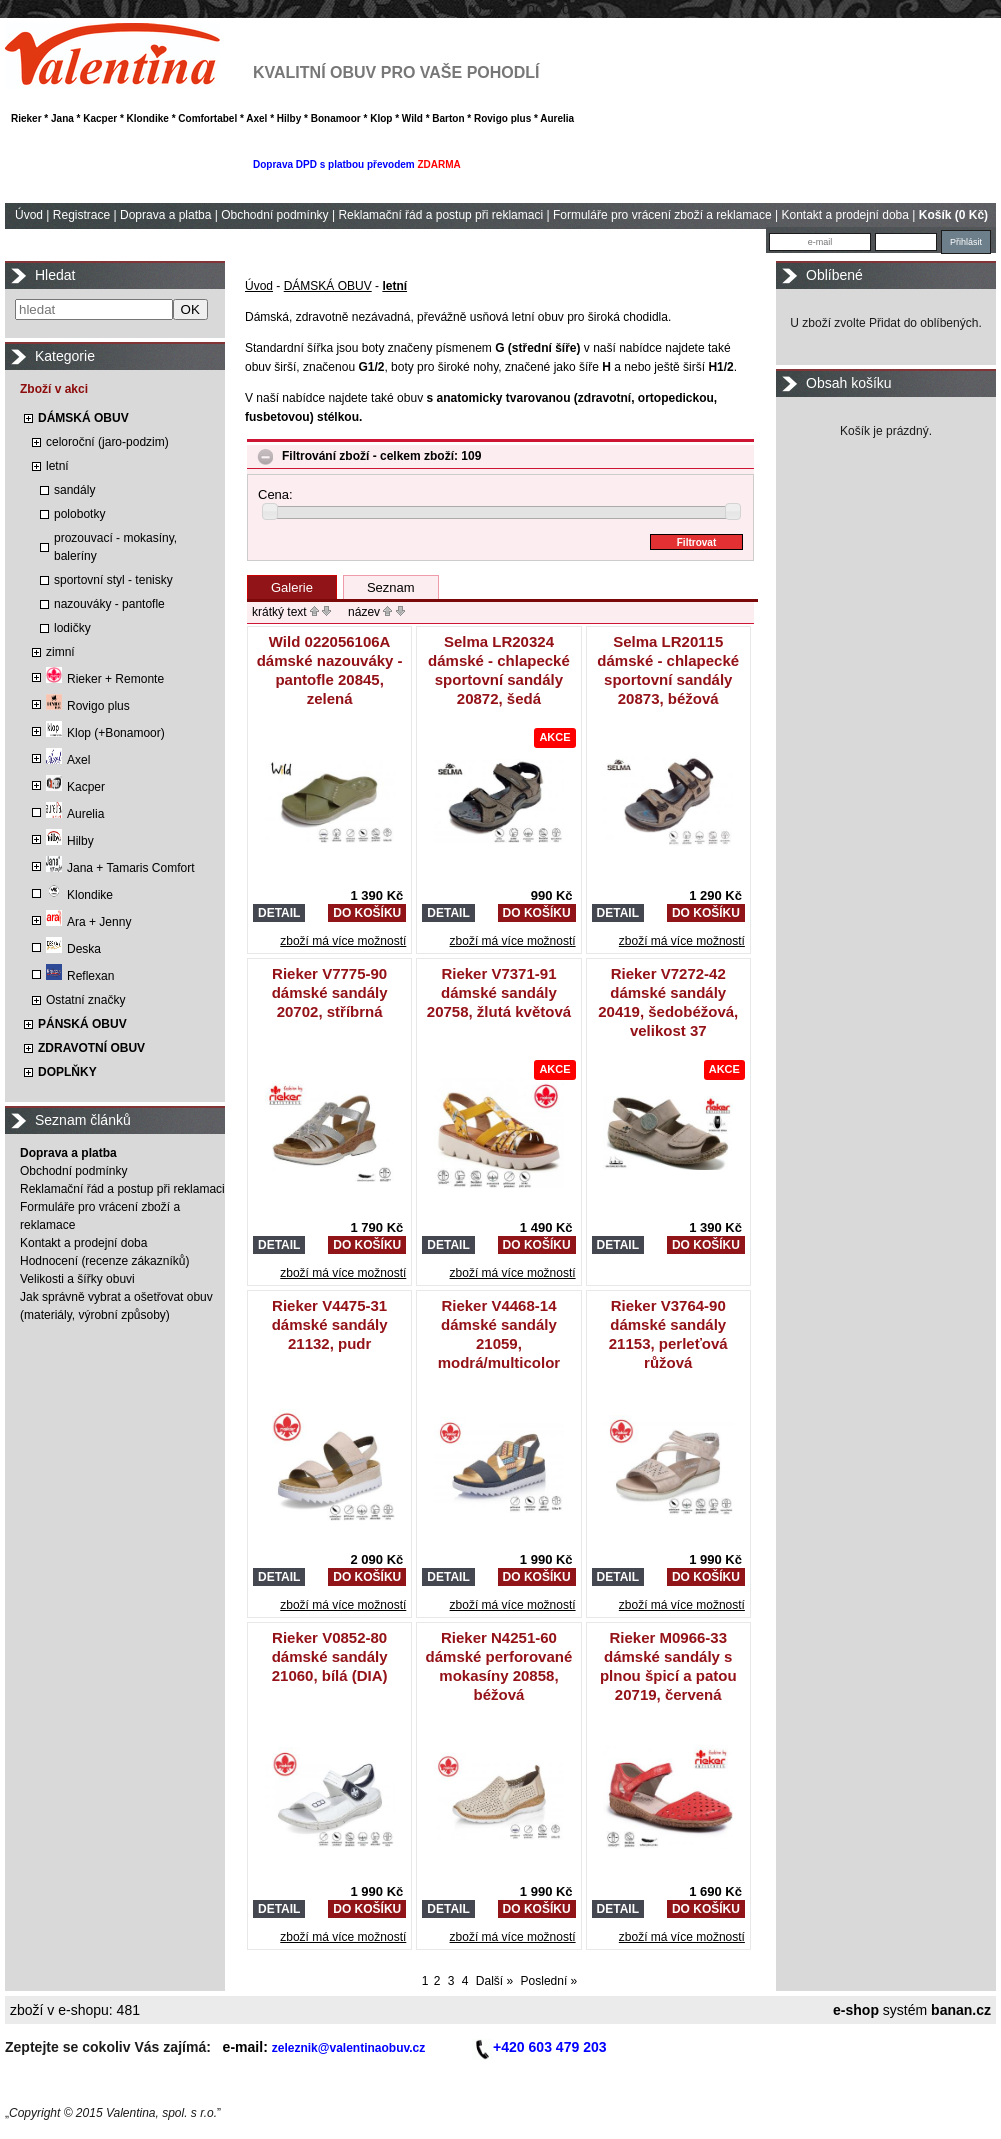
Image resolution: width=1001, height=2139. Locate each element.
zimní (60, 652)
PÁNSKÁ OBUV (82, 1024)
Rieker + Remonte (105, 679)
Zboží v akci (54, 389)
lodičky (72, 628)
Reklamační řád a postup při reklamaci (440, 215)
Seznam (391, 587)
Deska (73, 949)
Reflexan (80, 976)
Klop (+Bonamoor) (105, 733)
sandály (74, 490)
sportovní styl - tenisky (113, 580)
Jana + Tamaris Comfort (120, 868)
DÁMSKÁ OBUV (83, 418)
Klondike (79, 895)
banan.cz (961, 2010)
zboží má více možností (343, 941)
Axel (68, 760)
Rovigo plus (88, 706)
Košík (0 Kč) (953, 215)
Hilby (70, 841)
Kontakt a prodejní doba (845, 215)
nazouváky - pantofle (109, 604)
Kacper (75, 787)
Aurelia (75, 814)
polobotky (79, 514)
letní (57, 466)
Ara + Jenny (88, 922)
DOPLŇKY (67, 1072)
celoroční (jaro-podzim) (107, 442)
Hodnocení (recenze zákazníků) (104, 1261)
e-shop (856, 2010)
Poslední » (549, 1981)
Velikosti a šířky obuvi (77, 1279)
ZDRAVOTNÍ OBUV (91, 1048)
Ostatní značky (85, 1000)
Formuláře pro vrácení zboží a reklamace (662, 215)
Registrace (81, 215)
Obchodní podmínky (274, 215)
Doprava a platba (165, 215)
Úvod (29, 215)
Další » (494, 1981)
